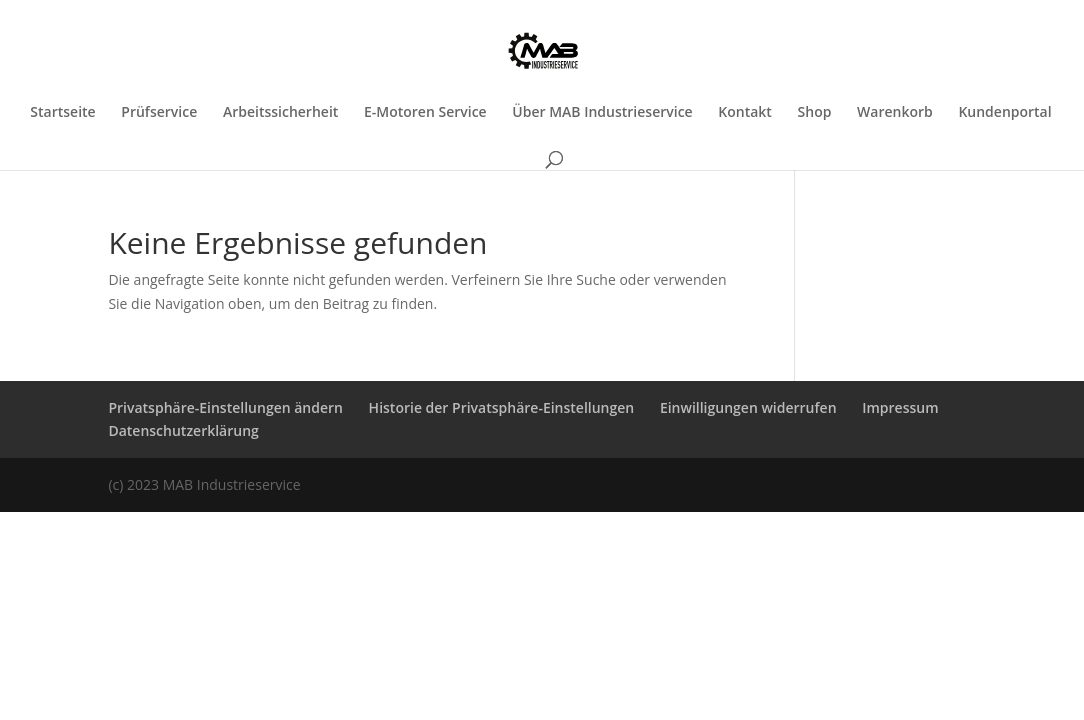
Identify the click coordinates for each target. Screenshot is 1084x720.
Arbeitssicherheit (280, 113)
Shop (815, 113)
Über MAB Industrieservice (602, 113)
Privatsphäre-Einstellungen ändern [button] (225, 407)
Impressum (900, 407)
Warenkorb (895, 113)
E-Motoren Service (425, 113)
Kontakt (745, 113)
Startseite (62, 113)
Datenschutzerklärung (183, 430)
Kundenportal (1004, 113)
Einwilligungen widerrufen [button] (748, 407)
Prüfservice (159, 113)
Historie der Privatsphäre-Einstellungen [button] (502, 407)
